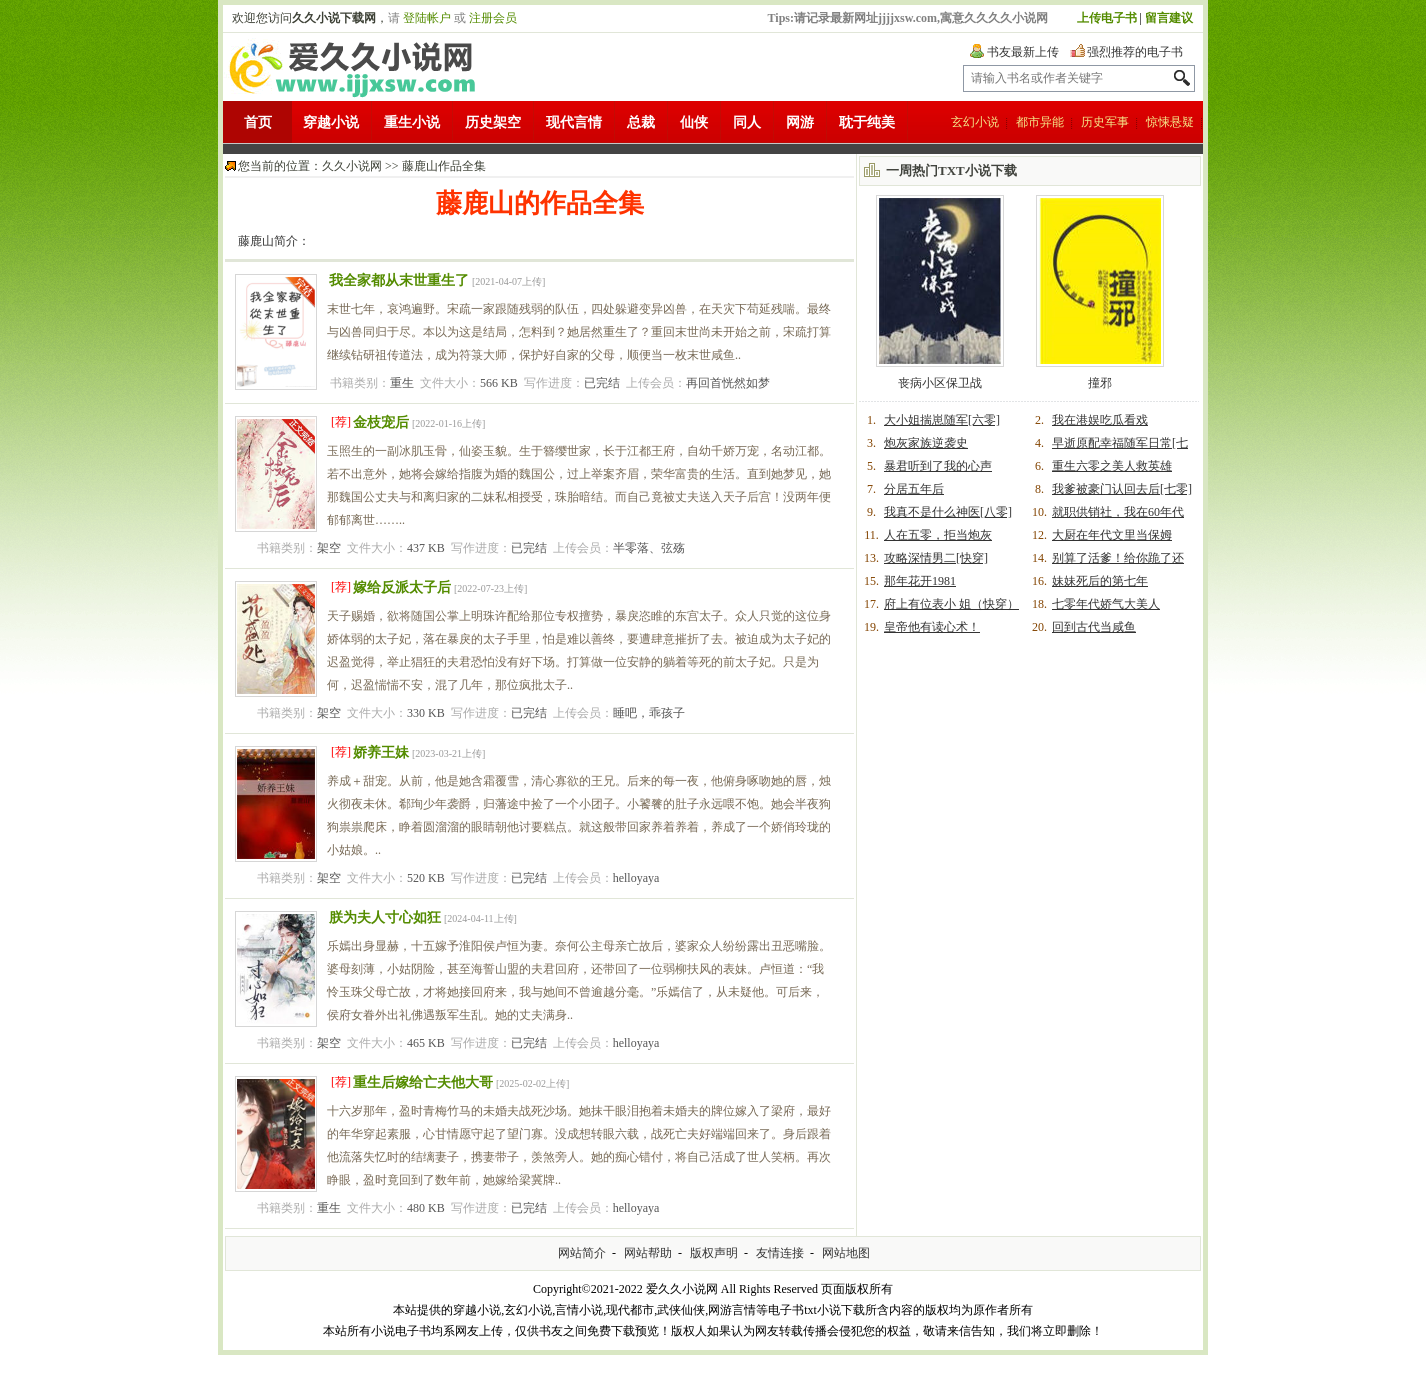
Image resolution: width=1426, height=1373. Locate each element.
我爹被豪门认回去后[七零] (1122, 489)
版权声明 (714, 1253)
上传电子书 (1107, 18)
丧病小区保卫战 (940, 383)
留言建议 (1169, 18)
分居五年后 (914, 489)
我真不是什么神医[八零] (948, 512)
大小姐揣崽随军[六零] (942, 420)
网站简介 (582, 1253)
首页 (258, 122)
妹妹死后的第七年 (1100, 581)
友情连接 (780, 1253)
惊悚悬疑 (1170, 122)
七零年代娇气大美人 (1106, 604)
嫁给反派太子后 (402, 587)
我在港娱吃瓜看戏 (1100, 420)
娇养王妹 (381, 752)
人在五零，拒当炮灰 (938, 535)
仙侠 (694, 122)
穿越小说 (331, 122)
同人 (747, 122)
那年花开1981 (920, 581)
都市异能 (1040, 122)
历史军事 (1105, 122)
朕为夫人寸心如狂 (385, 917)
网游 (800, 122)
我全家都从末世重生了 (399, 280)
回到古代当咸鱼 (1094, 627)
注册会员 (493, 18)
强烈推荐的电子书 (1135, 52)
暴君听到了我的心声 (938, 466)
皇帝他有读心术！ (932, 627)
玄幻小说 (975, 122)
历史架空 (493, 122)
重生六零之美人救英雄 (1112, 466)
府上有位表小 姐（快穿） (951, 604)
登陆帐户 (427, 18)
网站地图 (846, 1253)
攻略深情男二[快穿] (936, 558)
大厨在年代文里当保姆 (1112, 535)
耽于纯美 (867, 122)
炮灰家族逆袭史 (926, 443)
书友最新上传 (1023, 52)
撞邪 (1100, 383)
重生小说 (412, 122)
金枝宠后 (381, 422)
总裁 (641, 122)
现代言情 (574, 122)
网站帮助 (648, 1253)
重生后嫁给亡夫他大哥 (423, 1082)
